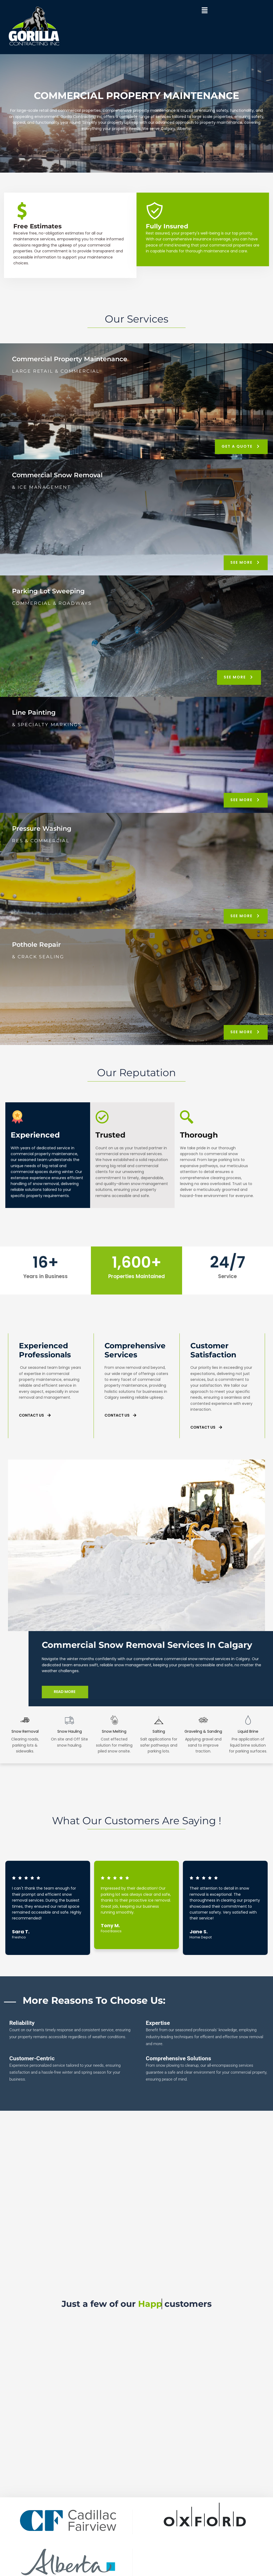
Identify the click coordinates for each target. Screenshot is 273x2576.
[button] (204, 11)
